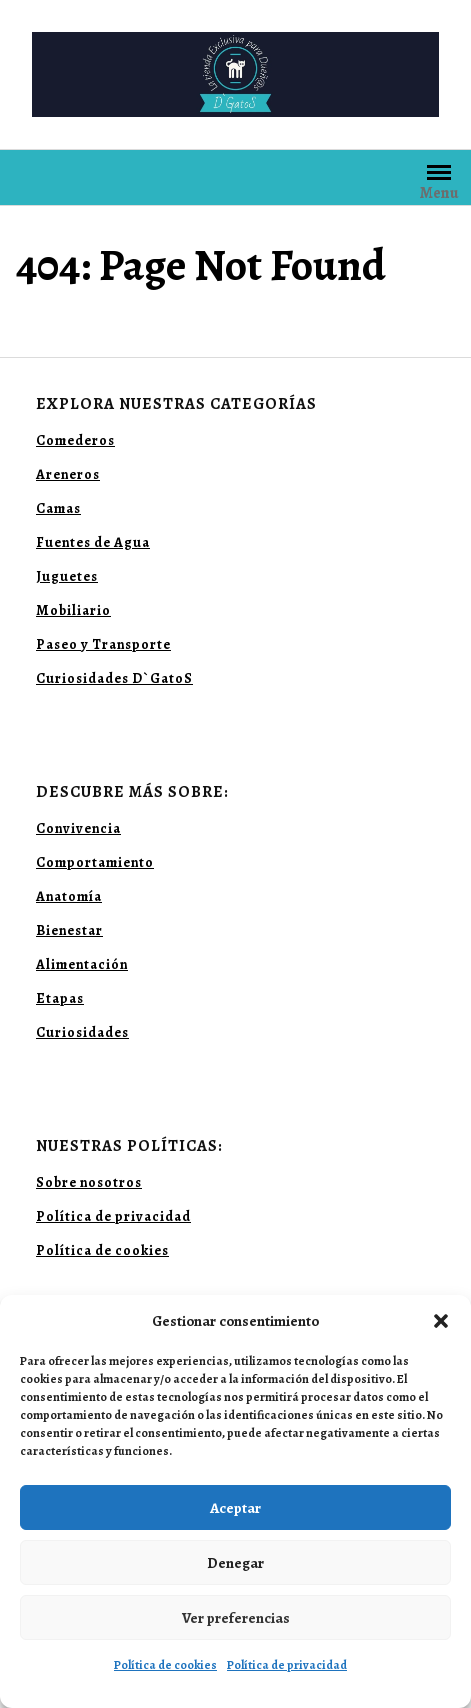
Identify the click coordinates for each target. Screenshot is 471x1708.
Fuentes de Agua (93, 542)
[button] (441, 1321)
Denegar (235, 1563)
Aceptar (235, 1508)
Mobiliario (73, 610)
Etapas (60, 998)
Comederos (75, 440)
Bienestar (69, 930)
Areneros (68, 474)
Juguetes (67, 576)
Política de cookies (165, 1665)
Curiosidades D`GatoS (114, 678)
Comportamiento (95, 862)
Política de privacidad (287, 1665)
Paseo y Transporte (103, 644)
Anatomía (69, 896)
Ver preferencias (236, 1618)
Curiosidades (82, 1032)
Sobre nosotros (89, 1182)
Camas (58, 508)
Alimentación (82, 964)
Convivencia (78, 828)
